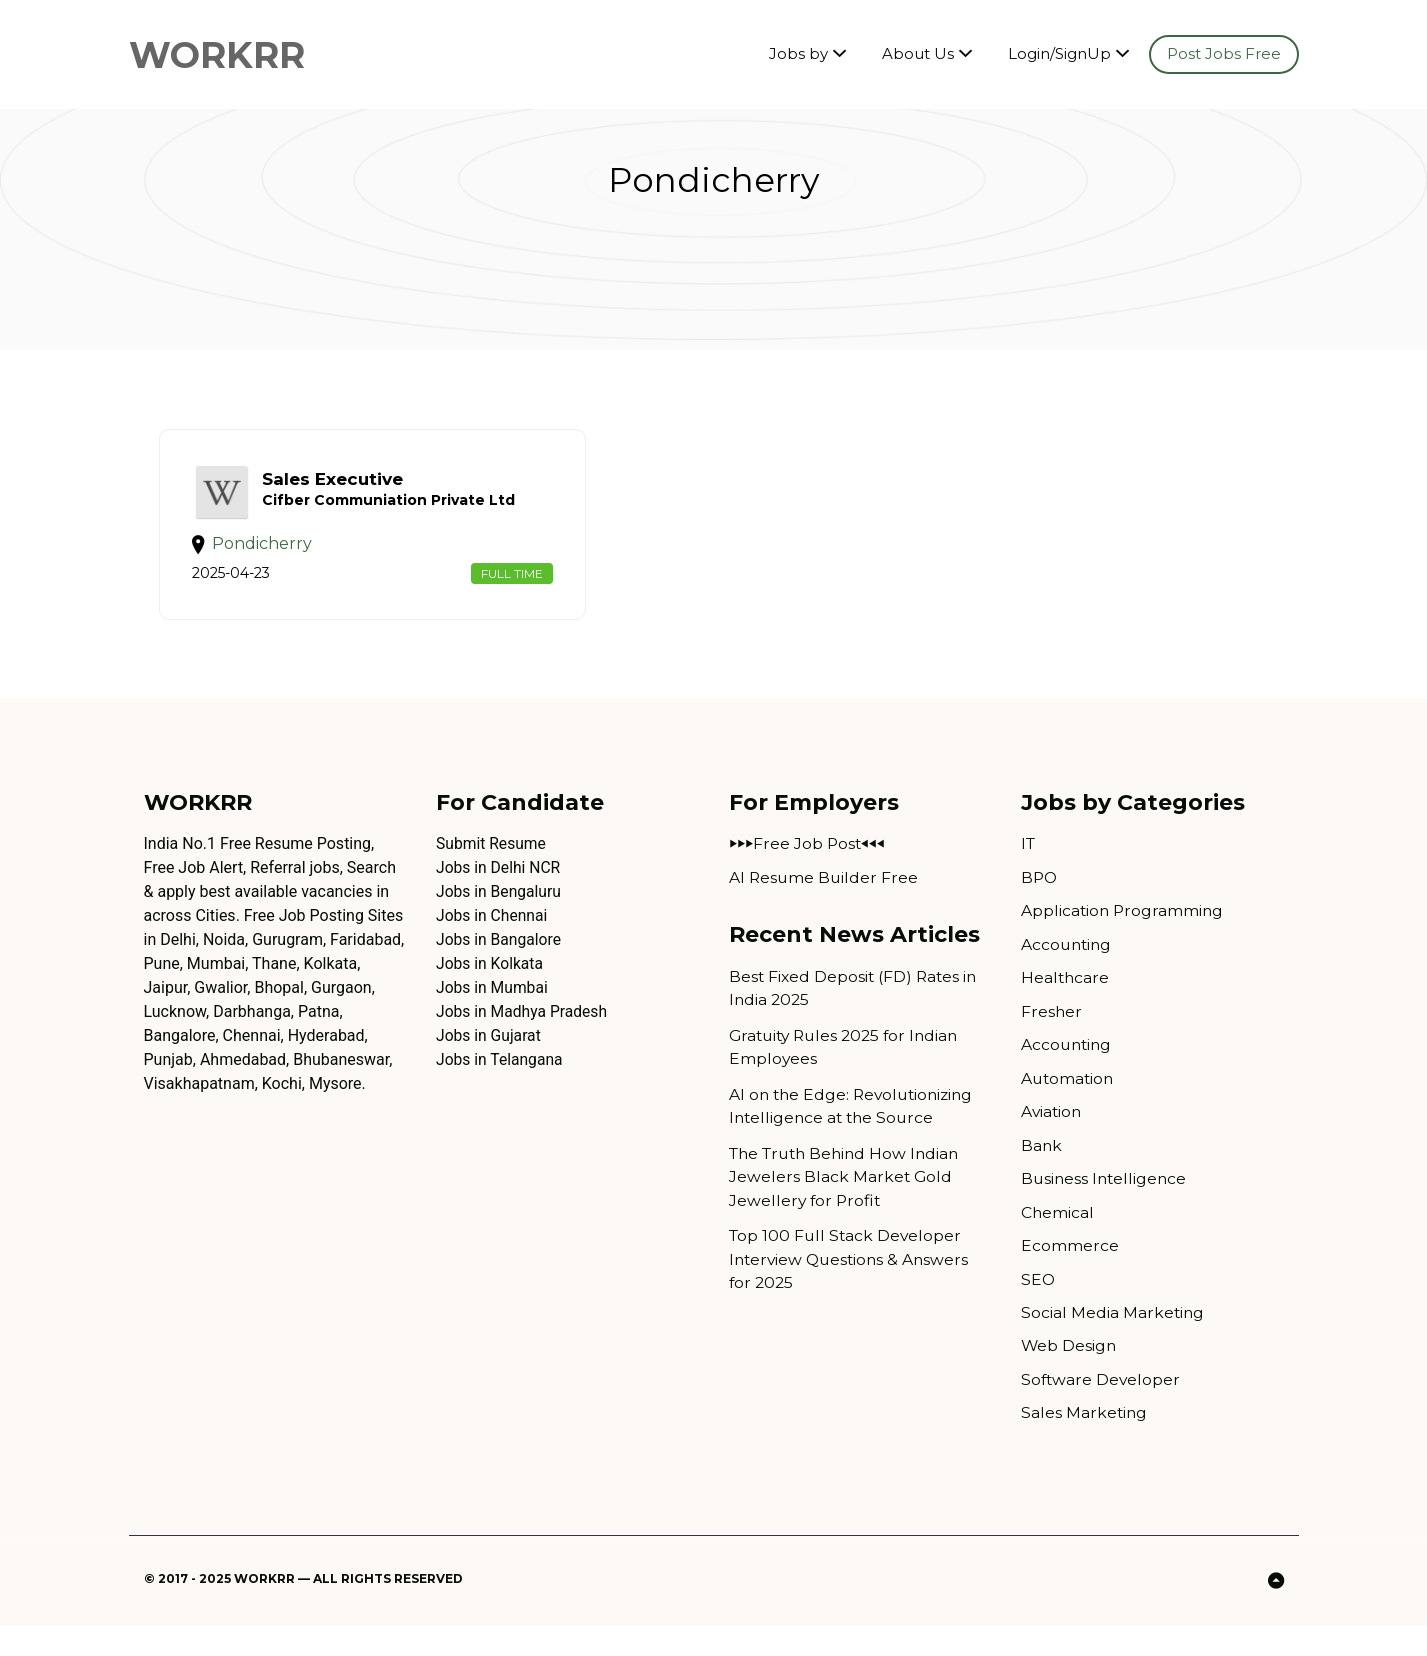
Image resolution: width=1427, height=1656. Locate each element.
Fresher (1052, 1034)
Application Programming (1124, 932)
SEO (1038, 1306)
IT (1029, 864)
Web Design (1069, 1374)
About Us (918, 54)
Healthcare (1066, 1000)
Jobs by (798, 54)
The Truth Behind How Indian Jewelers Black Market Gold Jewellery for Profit (849, 1202)
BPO (1040, 898)
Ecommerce (1070, 1272)
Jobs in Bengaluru (500, 912)
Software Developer (1102, 1408)
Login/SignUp (1059, 54)
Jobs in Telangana (500, 1080)
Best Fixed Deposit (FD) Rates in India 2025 (855, 1010)
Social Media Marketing (1113, 1340)
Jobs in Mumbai (493, 1008)
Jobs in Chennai (493, 936)
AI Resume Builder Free (825, 898)
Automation (1069, 1102)
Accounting (1068, 966)
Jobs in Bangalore (500, 960)
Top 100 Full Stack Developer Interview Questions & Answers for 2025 (852, 1286)
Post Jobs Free (1224, 54)
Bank (1042, 1170)
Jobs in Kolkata (490, 984)
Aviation (1052, 1136)
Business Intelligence (1106, 1204)
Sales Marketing (1085, 1442)
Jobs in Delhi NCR (499, 888)
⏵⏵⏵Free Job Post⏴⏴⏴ (808, 864)
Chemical (1058, 1238)
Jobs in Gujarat (489, 1056)
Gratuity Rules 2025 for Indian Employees (849, 1070)
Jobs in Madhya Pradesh (523, 1032)
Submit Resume (492, 864)
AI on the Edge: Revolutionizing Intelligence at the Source (855, 1130)
